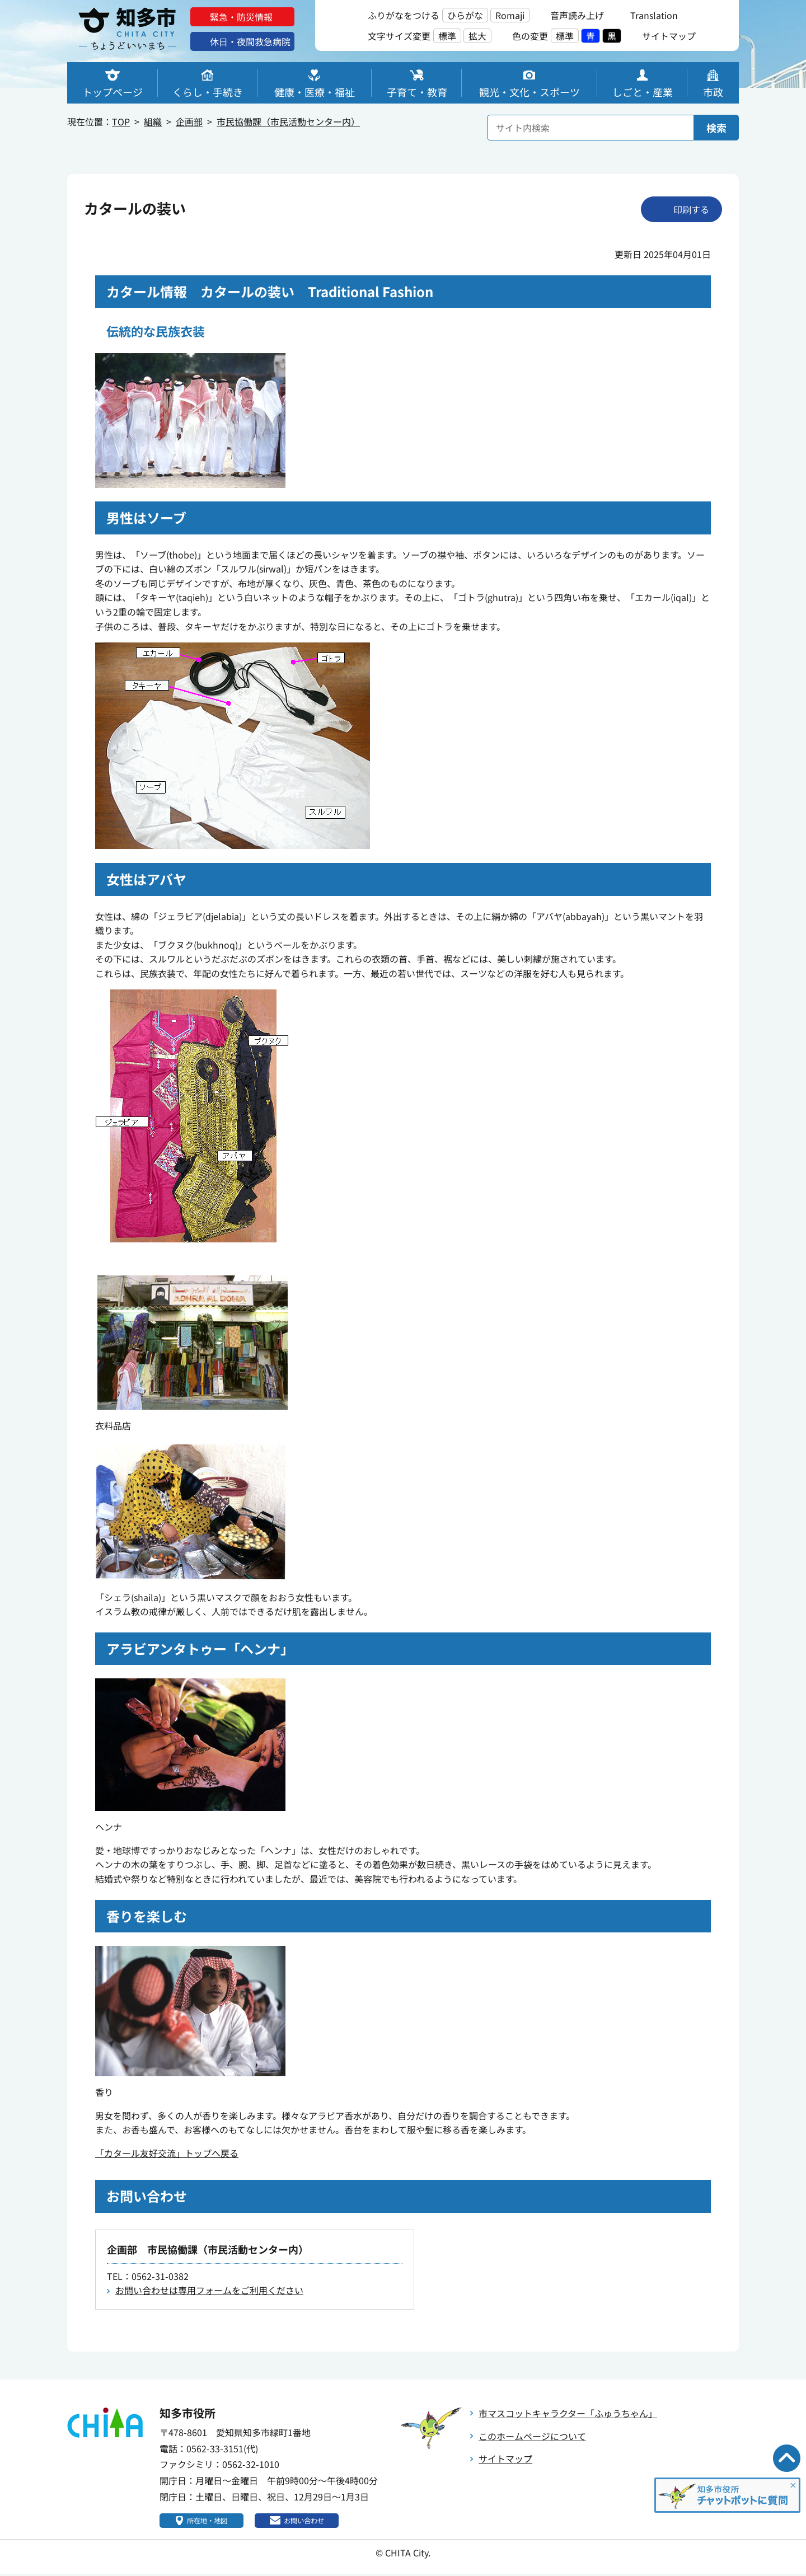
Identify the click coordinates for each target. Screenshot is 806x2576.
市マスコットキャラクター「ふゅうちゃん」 (568, 2413)
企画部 (189, 121)
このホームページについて (532, 2436)
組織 (153, 121)
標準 (447, 36)
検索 (716, 127)
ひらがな (465, 15)
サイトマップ (505, 2458)
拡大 (477, 36)
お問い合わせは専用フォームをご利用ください (209, 2290)
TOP (121, 121)
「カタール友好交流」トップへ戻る (166, 2153)
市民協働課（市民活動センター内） (288, 121)
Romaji (509, 15)
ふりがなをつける (403, 15)
